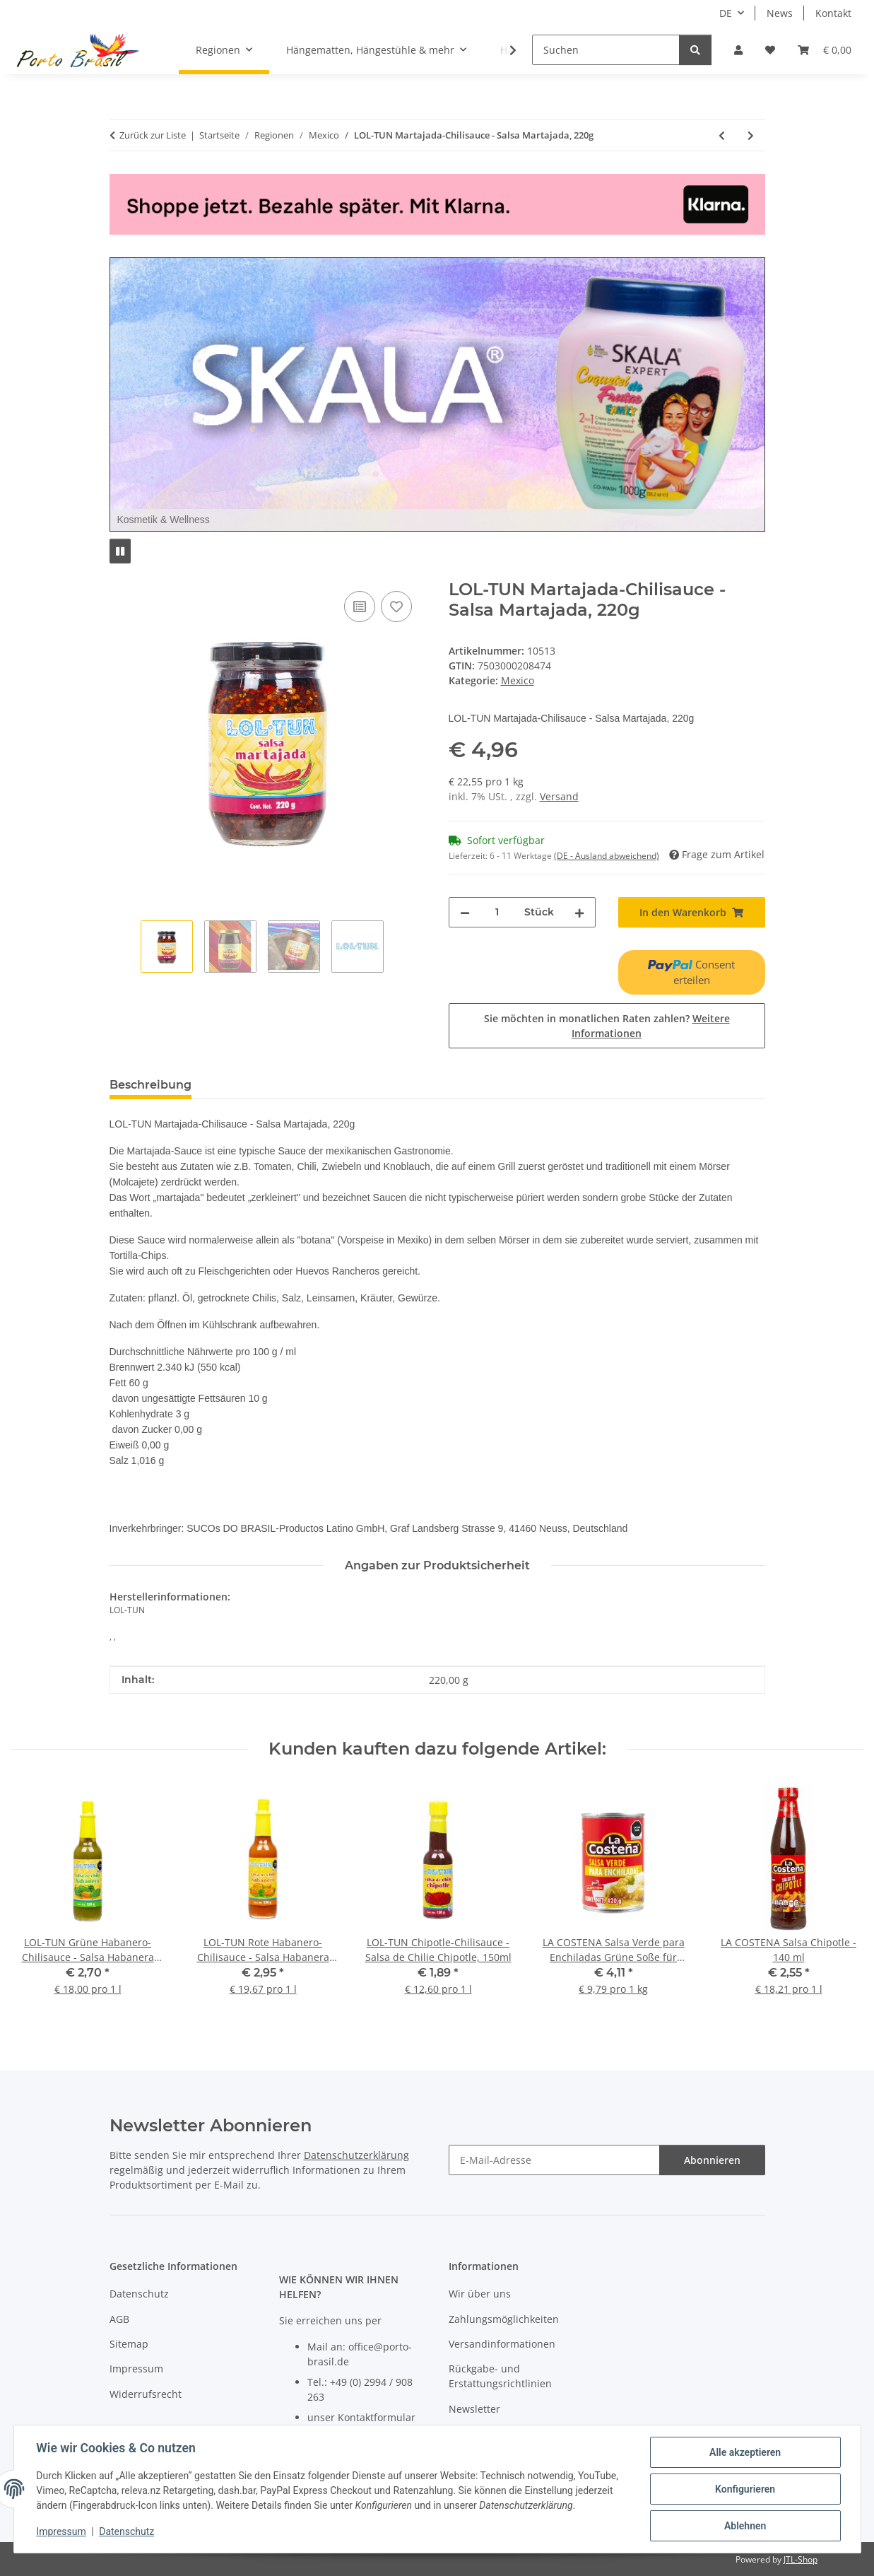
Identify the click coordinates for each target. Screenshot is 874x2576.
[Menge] (497, 912)
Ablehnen (745, 2525)
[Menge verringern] (464, 912)
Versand (559, 796)
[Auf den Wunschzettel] (396, 606)
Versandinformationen (502, 2343)
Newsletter (474, 2409)
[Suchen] (606, 50)
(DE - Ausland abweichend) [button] (606, 856)
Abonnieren (712, 2160)
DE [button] (725, 13)
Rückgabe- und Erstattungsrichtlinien (500, 2376)
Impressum (61, 2532)
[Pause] (120, 551)
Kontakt (833, 13)
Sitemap (129, 2343)
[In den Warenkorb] (121, 572)
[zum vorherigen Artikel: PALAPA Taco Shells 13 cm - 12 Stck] (721, 135)
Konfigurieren (745, 2489)
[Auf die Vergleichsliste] (359, 606)
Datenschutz (126, 2532)
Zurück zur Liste (152, 135)
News (780, 13)
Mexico (517, 680)
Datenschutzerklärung (356, 2155)
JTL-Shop (800, 2559)
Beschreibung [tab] (150, 1084)
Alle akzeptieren (745, 2452)
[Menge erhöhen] (579, 912)
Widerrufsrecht (146, 2394)
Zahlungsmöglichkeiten (504, 2319)
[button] (738, 49)
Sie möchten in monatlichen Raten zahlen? (607, 1026)
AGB (119, 2319)
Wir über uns (480, 2293)
